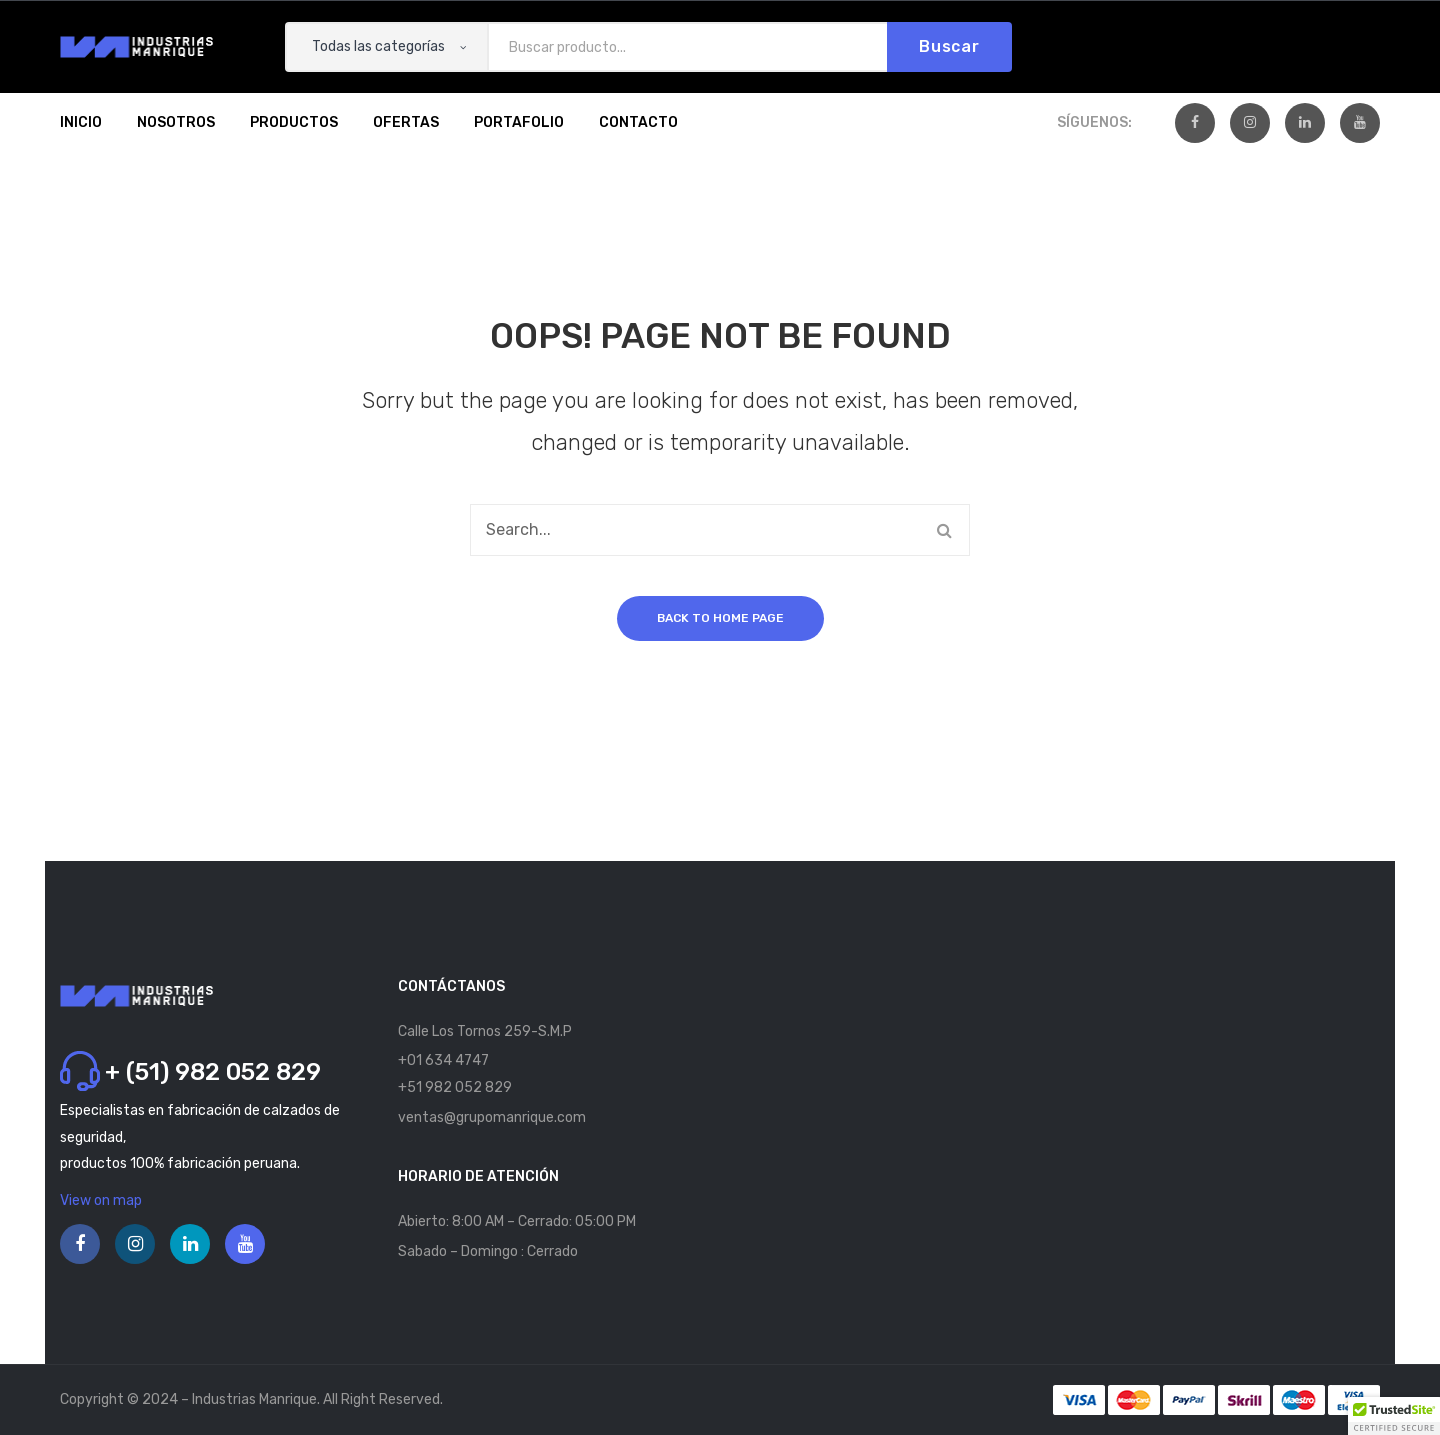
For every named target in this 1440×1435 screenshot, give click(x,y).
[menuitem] (81, 123)
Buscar (949, 46)
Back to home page (720, 618)
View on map (101, 1200)
